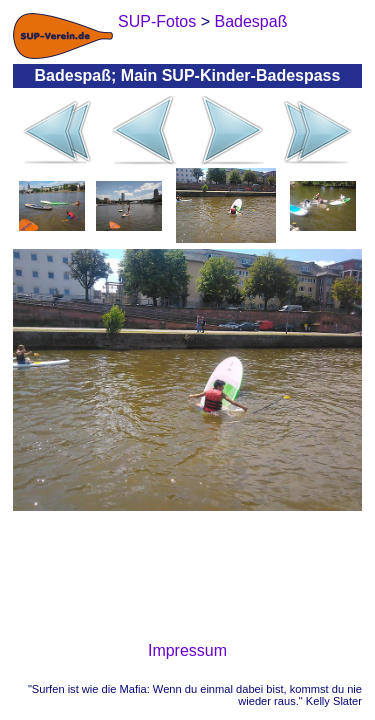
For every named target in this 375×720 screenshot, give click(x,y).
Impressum (187, 650)
